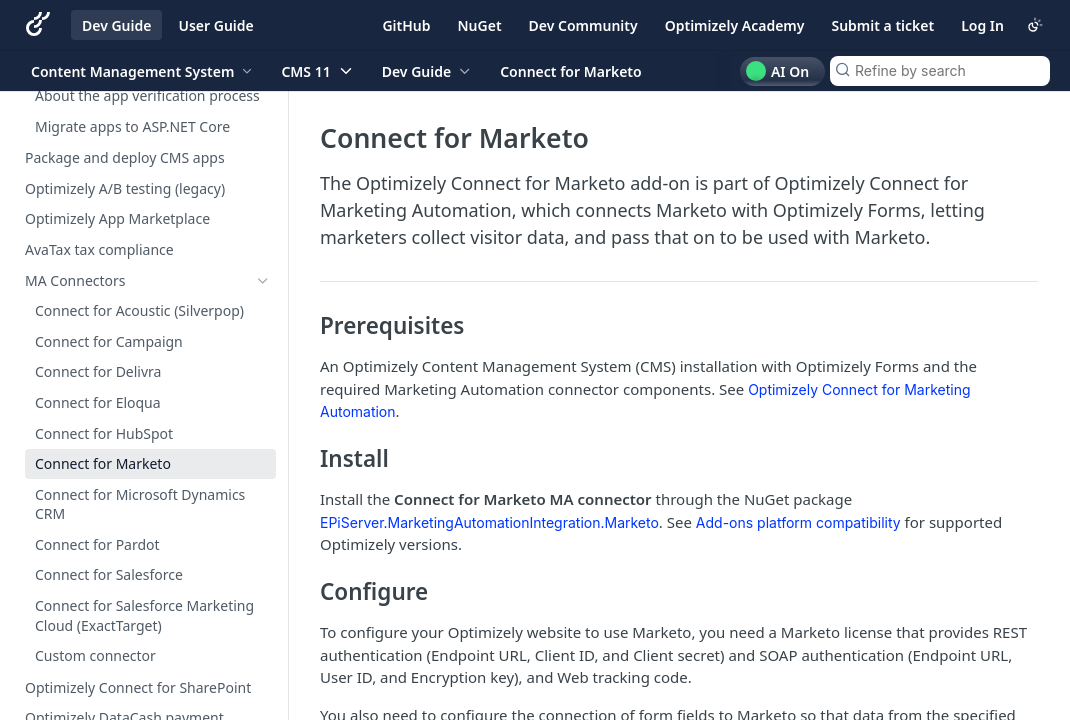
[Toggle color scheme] (1035, 25)
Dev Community (583, 25)
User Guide (215, 25)
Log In (982, 25)
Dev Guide (116, 25)
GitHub (406, 25)
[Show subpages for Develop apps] (263, 128)
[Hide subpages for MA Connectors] (263, 281)
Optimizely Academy (735, 25)
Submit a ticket (882, 25)
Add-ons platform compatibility (798, 522)
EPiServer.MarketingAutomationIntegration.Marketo (489, 522)
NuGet (480, 25)
